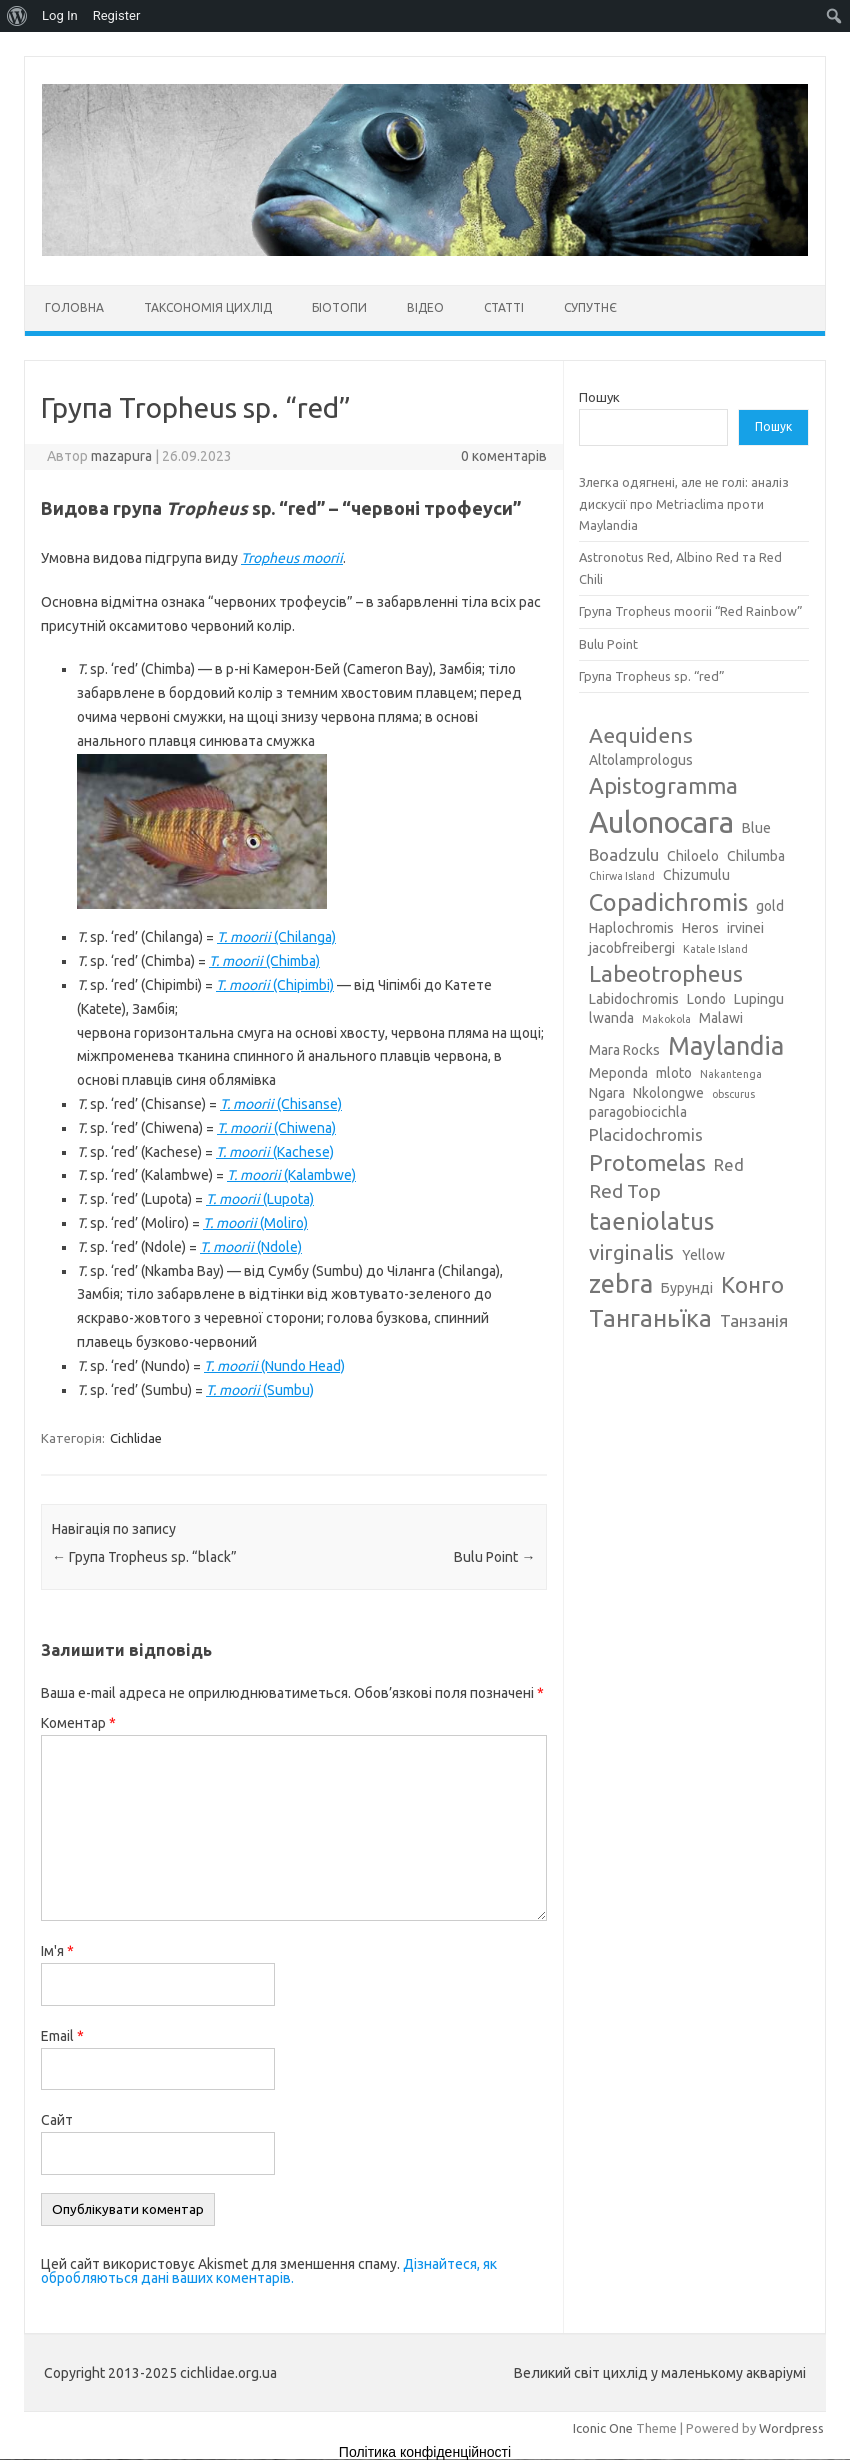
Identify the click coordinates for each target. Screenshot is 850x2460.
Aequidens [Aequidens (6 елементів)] (641, 735)
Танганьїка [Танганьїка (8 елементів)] (650, 1318)
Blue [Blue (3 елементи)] (756, 828)
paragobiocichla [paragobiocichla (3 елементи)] (638, 1112)
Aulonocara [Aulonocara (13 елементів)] (661, 822)
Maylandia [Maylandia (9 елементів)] (726, 1046)
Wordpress (791, 2428)
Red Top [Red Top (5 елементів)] (625, 1191)
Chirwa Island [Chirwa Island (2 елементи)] (622, 876)
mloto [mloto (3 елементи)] (674, 1073)
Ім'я (57, 1951)
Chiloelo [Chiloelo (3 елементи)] (693, 856)
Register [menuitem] (117, 15)
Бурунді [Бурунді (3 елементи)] (687, 1288)
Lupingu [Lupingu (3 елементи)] (759, 999)
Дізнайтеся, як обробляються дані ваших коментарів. (269, 2271)
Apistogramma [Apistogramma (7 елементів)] (663, 785)
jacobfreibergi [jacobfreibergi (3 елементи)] (632, 948)
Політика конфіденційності (425, 2452)
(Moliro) (255, 1223)
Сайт (57, 2120)
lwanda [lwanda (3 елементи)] (611, 1018)
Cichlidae (136, 1438)
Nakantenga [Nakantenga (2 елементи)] (731, 1074)
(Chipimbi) (275, 985)
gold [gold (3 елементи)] (770, 906)
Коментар (78, 1723)
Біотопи (339, 307)
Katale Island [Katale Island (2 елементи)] (715, 949)
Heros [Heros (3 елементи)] (700, 928)
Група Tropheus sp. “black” (144, 1557)
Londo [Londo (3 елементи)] (706, 999)
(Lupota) (260, 1199)
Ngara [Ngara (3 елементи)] (607, 1093)
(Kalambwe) (291, 1175)
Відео (425, 307)
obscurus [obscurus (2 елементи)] (733, 1094)
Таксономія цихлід (208, 307)
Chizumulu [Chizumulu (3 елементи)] (696, 875)
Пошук (599, 397)
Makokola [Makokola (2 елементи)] (666, 1019)
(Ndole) (251, 1247)
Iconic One (603, 2428)
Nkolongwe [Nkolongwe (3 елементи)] (668, 1093)
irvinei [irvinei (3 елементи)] (745, 928)
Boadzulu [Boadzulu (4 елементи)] (624, 854)
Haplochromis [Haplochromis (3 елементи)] (631, 928)
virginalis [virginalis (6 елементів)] (631, 1252)
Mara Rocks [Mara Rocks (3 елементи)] (624, 1050)
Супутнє (590, 307)
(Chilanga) (276, 937)
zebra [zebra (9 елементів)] (621, 1284)
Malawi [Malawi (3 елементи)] (721, 1018)
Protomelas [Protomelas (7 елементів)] (647, 1162)
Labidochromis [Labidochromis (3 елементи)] (634, 999)
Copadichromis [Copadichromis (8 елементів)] (668, 902)
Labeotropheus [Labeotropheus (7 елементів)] (666, 973)
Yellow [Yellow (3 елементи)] (703, 1255)
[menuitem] (17, 16)
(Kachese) (275, 1152)
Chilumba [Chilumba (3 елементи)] (756, 856)
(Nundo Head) (274, 1366)
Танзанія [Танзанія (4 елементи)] (754, 1320)
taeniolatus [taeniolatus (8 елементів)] (651, 1221)
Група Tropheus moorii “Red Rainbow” (691, 611)
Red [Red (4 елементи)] (729, 1164)
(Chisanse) (281, 1104)
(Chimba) (264, 961)
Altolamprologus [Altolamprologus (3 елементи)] (641, 760)
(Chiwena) (276, 1128)
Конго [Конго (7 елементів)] (752, 1284)
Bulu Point (494, 1557)
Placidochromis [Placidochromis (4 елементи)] (646, 1134)
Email (62, 2036)
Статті (504, 307)
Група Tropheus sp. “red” (652, 676)
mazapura (121, 456)
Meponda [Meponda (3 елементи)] (618, 1073)
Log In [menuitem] (60, 15)
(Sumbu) (260, 1390)
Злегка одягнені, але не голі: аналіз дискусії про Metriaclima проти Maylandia (684, 503)
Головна (74, 307)
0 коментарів (504, 456)
